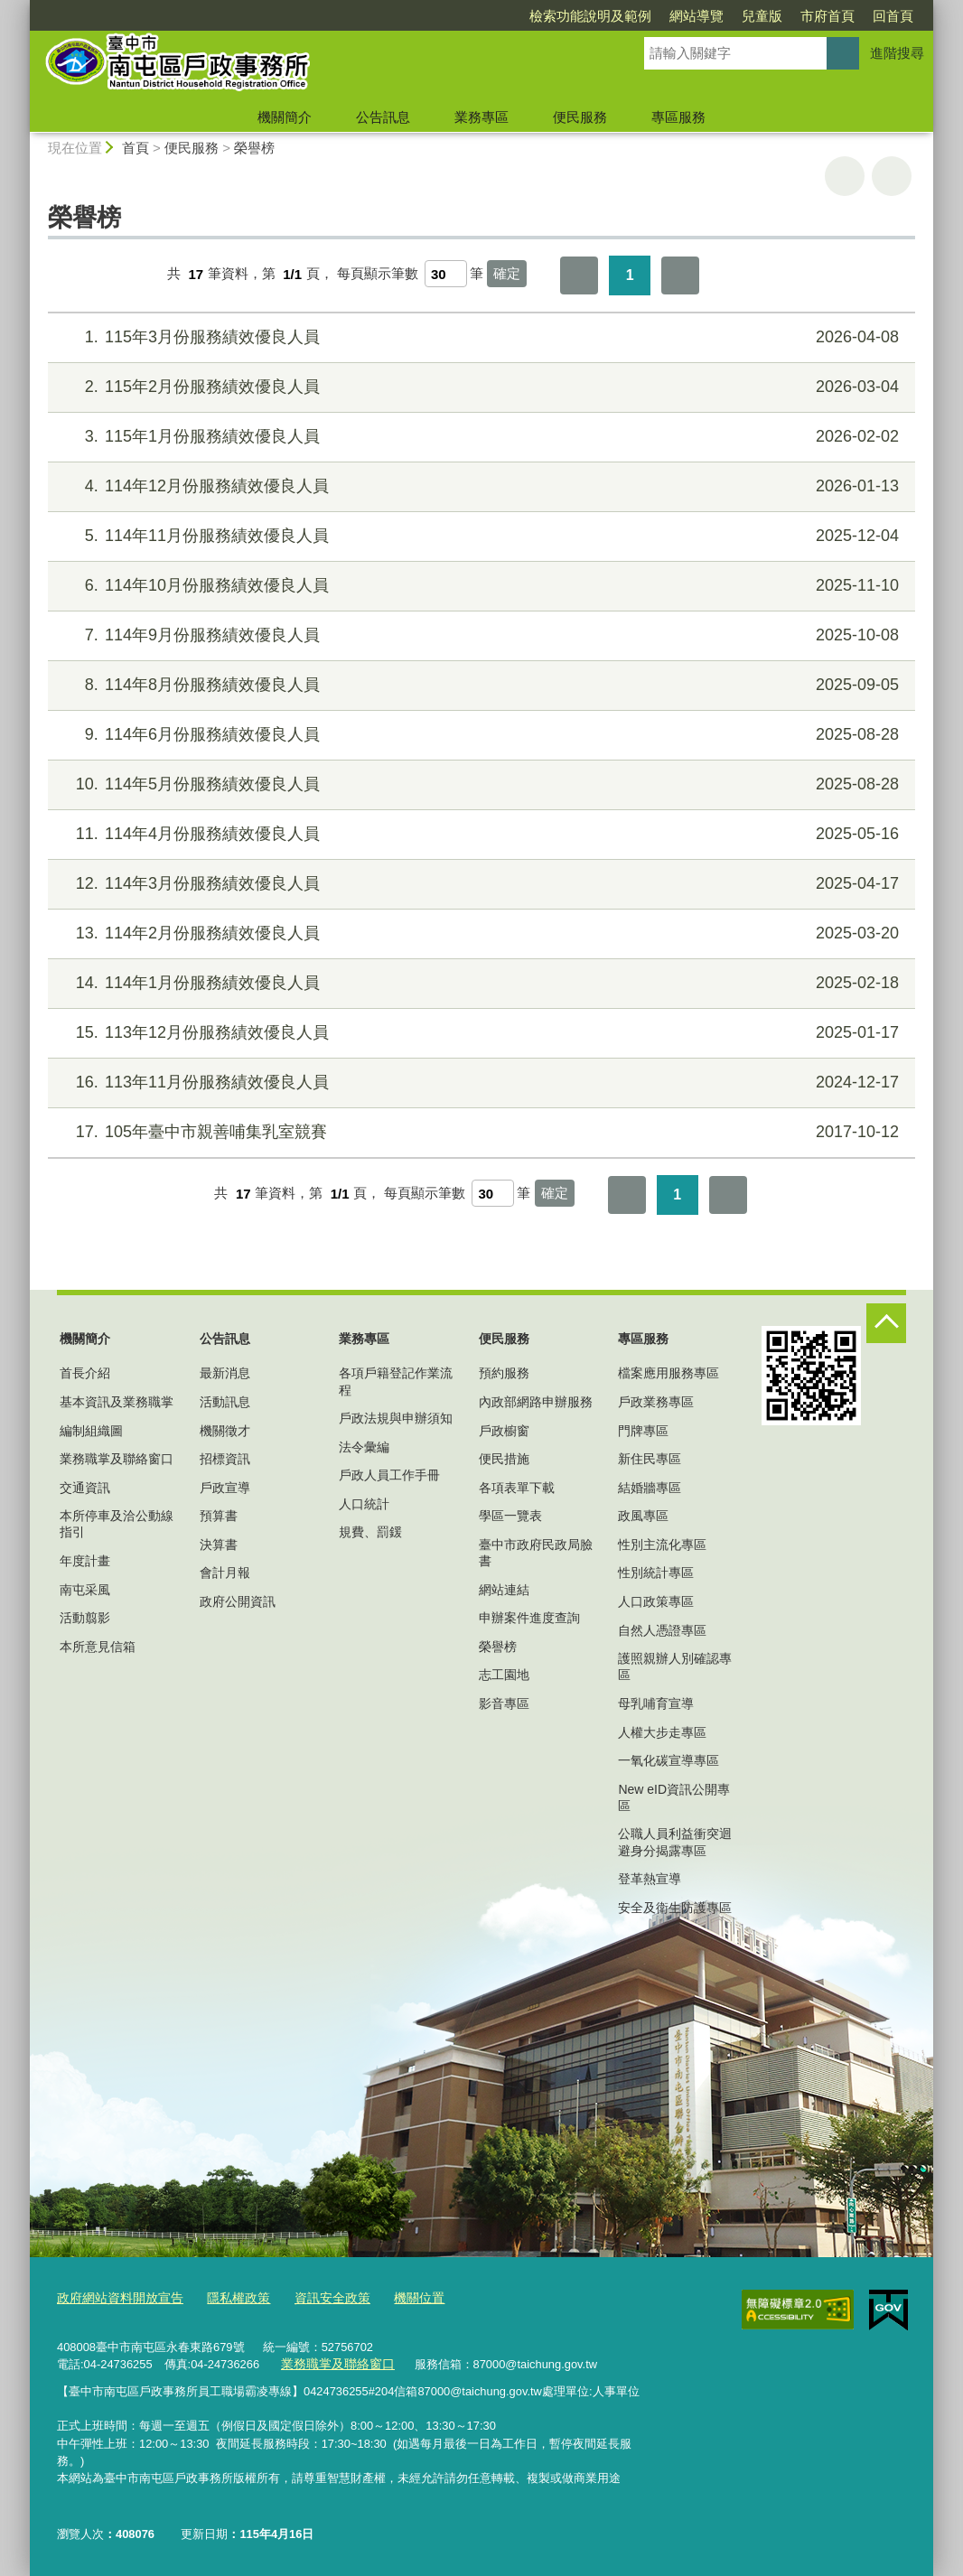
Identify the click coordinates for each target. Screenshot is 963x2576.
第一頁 (579, 275)
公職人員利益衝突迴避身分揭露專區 (675, 1841)
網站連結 (504, 1589)
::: (22, 7)
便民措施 (504, 1458)
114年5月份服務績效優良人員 (479, 784)
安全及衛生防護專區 (675, 1907)
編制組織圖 (91, 1430)
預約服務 (504, 1373)
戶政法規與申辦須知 (396, 1418)
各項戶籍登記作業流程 (396, 1381)
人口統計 (364, 1504)
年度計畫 (85, 1561)
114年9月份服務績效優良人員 (479, 635)
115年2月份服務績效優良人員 (479, 387)
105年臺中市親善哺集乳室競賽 (479, 1132)
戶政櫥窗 (504, 1430)
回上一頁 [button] (892, 176)
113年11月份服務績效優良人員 (479, 1082)
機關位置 (398, 2298)
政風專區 (643, 1515)
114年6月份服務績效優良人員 (479, 735)
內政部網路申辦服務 (536, 1402)
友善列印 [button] (845, 176)
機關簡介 (284, 117)
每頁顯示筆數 (377, 274)
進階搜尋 (897, 53)
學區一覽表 (510, 1515)
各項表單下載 (517, 1487)
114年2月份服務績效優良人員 (479, 933)
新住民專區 (649, 1458)
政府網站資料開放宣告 (115, 2298)
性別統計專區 (656, 1572)
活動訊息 (225, 1402)
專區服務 (678, 117)
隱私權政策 (227, 2298)
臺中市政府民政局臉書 (536, 1552)
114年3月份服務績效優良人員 (479, 884)
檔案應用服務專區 (668, 1373)
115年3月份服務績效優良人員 (479, 337)
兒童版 (762, 15)
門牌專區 (643, 1430)
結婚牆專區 (649, 1487)
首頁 (135, 147)
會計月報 (225, 1572)
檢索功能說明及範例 (590, 15)
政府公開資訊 (238, 1601)
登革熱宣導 (649, 1878)
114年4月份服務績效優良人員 (479, 834)
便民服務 (580, 117)
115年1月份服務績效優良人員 (479, 437)
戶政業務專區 (656, 1402)
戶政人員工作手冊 (389, 1475)
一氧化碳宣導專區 (668, 1760)
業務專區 (481, 117)
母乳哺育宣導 (656, 1703)
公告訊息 (383, 117)
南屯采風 (85, 1589)
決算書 (219, 1544)
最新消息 (225, 1373)
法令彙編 (364, 1447)
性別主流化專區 (662, 1544)
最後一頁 (680, 275)
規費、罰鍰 (370, 1532)
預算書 (219, 1515)
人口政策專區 (656, 1601)
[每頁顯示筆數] (446, 273)
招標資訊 (225, 1458)
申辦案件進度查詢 (529, 1617)
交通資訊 (85, 1487)
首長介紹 (85, 1373)
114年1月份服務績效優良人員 (479, 983)
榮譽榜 (254, 147)
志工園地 (504, 1674)
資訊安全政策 (316, 2298)
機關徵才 (225, 1430)
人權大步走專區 (662, 1732)
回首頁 (893, 15)
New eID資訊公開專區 (674, 1797)
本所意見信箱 (98, 1646)
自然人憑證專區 (662, 1630)
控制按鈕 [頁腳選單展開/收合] (886, 1323)
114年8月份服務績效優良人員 (479, 685)
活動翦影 (85, 1617)
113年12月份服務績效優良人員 (479, 1033)
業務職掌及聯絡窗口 (116, 1458)
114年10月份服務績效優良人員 (479, 586)
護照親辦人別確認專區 (675, 1666)
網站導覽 (696, 15)
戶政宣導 (225, 1487)
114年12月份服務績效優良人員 (479, 486)
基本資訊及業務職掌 (116, 1402)
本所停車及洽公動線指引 (116, 1523)
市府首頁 (827, 15)
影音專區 (504, 1703)
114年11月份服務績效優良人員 (479, 536)
